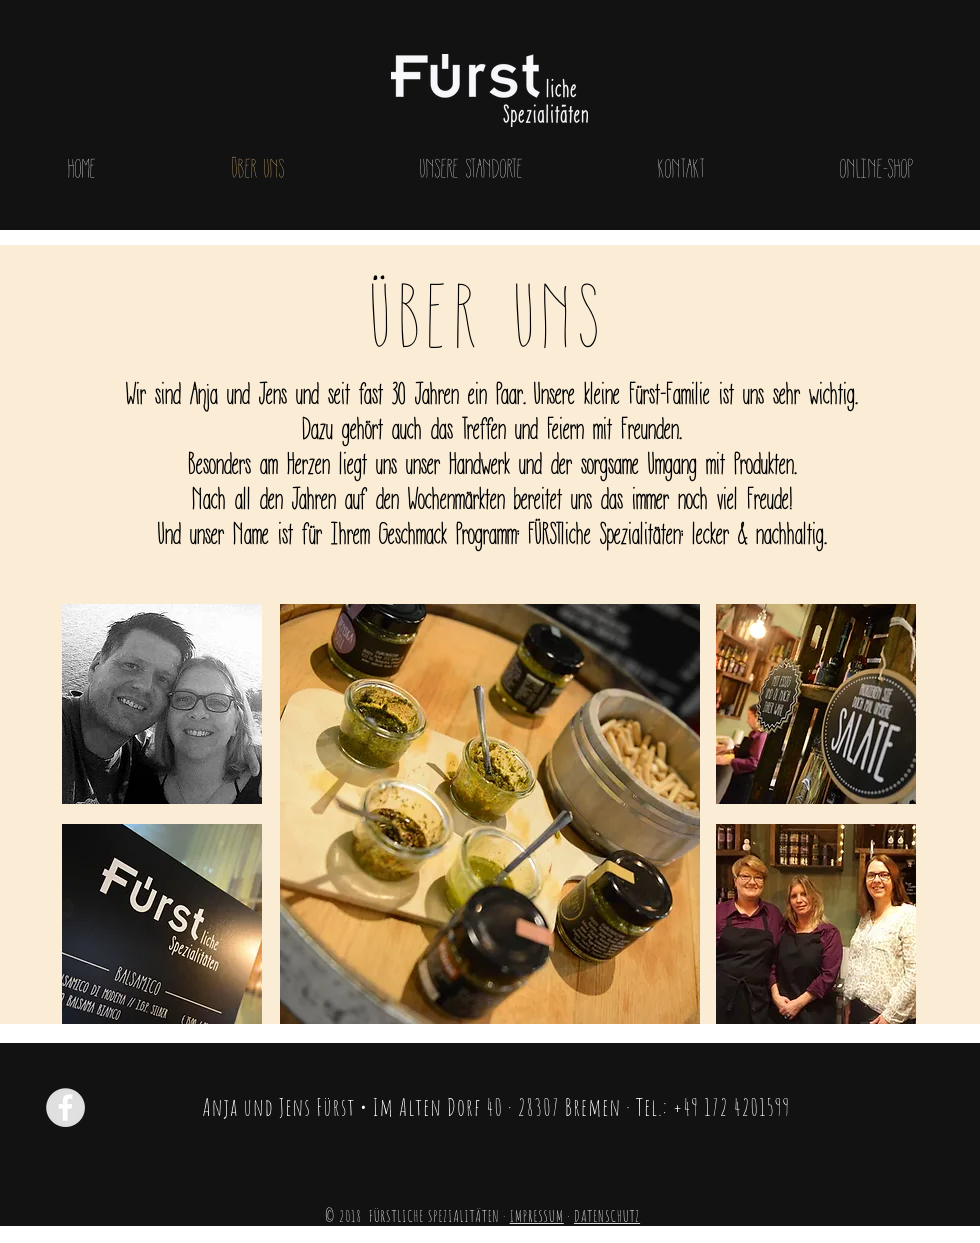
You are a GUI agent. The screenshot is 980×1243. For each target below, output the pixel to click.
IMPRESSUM (537, 1216)
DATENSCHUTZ (607, 1216)
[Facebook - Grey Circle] (65, 1107)
